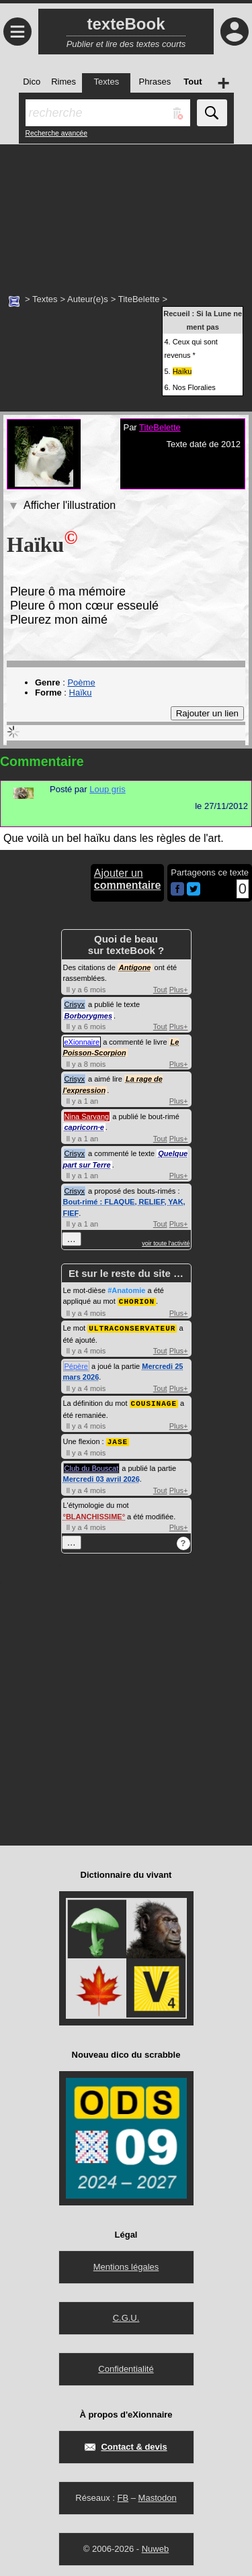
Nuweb (155, 2546)
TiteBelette (139, 299)
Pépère (76, 1365)
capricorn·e (84, 1127)
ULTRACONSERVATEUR (132, 1327)
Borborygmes (89, 1016)
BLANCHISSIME (94, 1514)
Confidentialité (125, 2366)
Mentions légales (126, 2264)
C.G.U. (126, 2315)
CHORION (137, 1301)
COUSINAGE (154, 1401)
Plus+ (178, 990)
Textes (45, 299)
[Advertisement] (126, 211)
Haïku (80, 692)
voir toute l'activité (166, 1243)
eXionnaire (82, 1042)
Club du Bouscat (92, 1466)
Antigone (135, 967)
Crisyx (75, 1004)
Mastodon (157, 2495)
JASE (118, 1439)
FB (122, 2495)
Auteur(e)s (87, 299)
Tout (160, 990)
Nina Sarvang (87, 1116)
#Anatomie (126, 1290)
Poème (81, 682)
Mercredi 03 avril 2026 (101, 1476)
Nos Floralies (194, 387)
